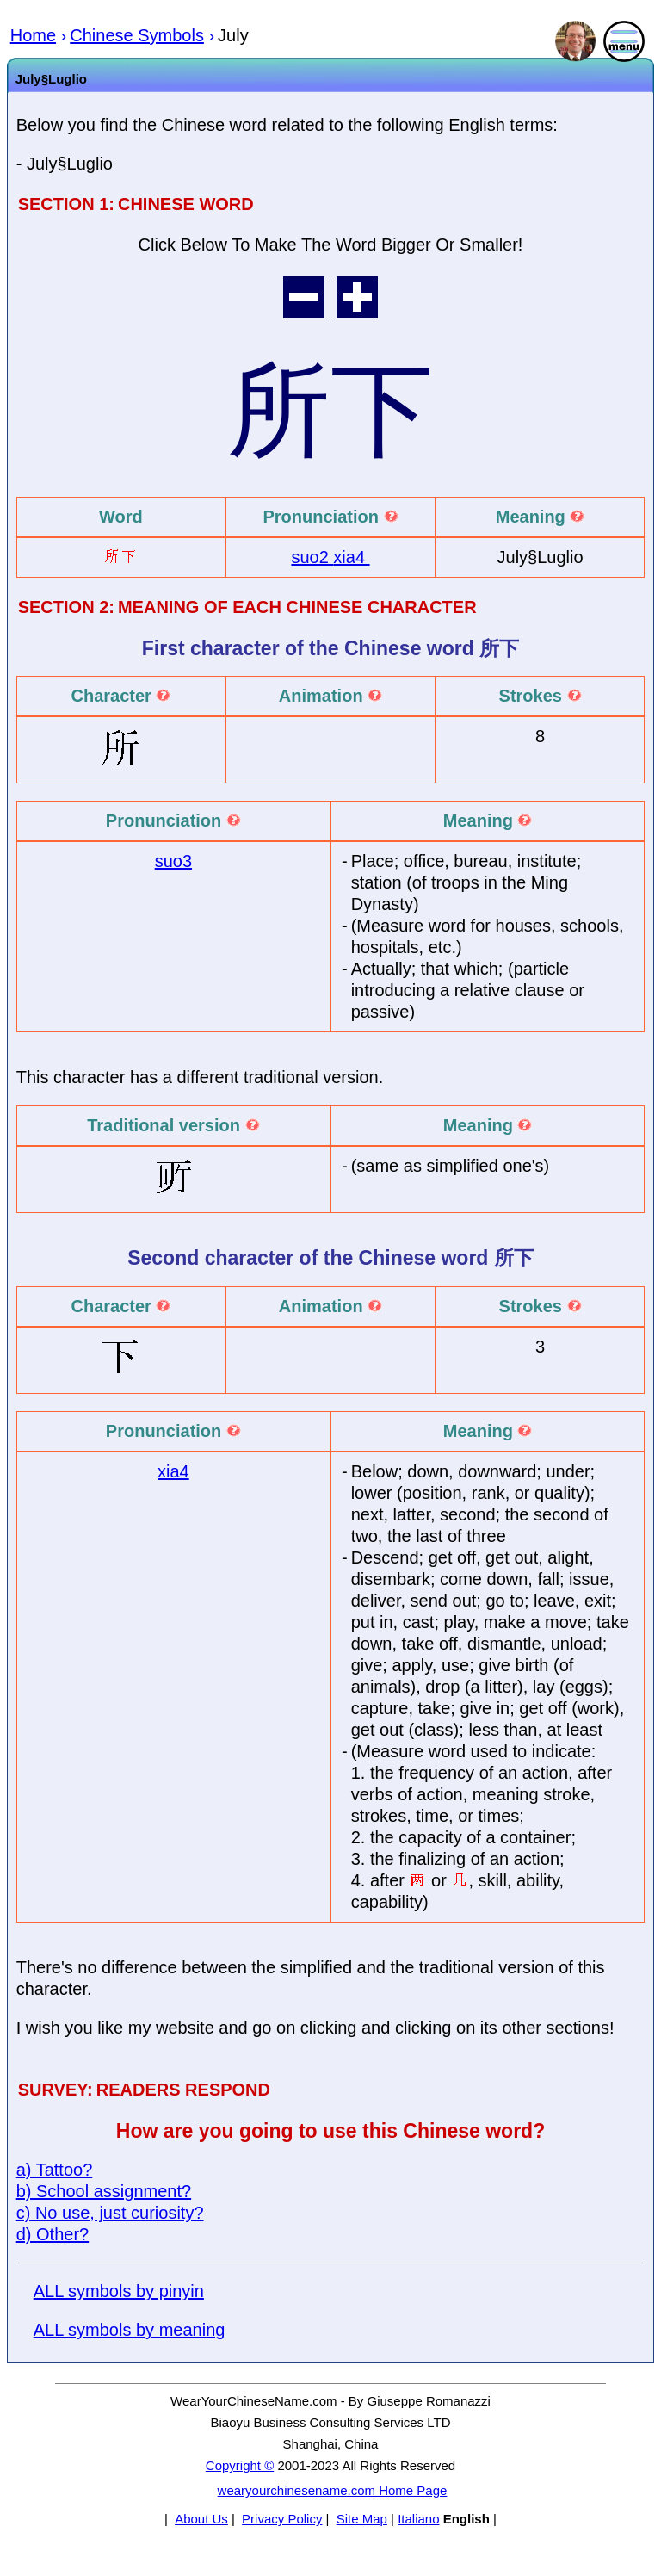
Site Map (362, 2518)
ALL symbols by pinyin (119, 2291)
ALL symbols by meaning (129, 2329)
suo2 (312, 557)
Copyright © (240, 2465)
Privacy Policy (282, 2518)
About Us (201, 2518)
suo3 (173, 860)
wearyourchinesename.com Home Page (333, 2490)
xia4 (351, 557)
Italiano (418, 2518)
